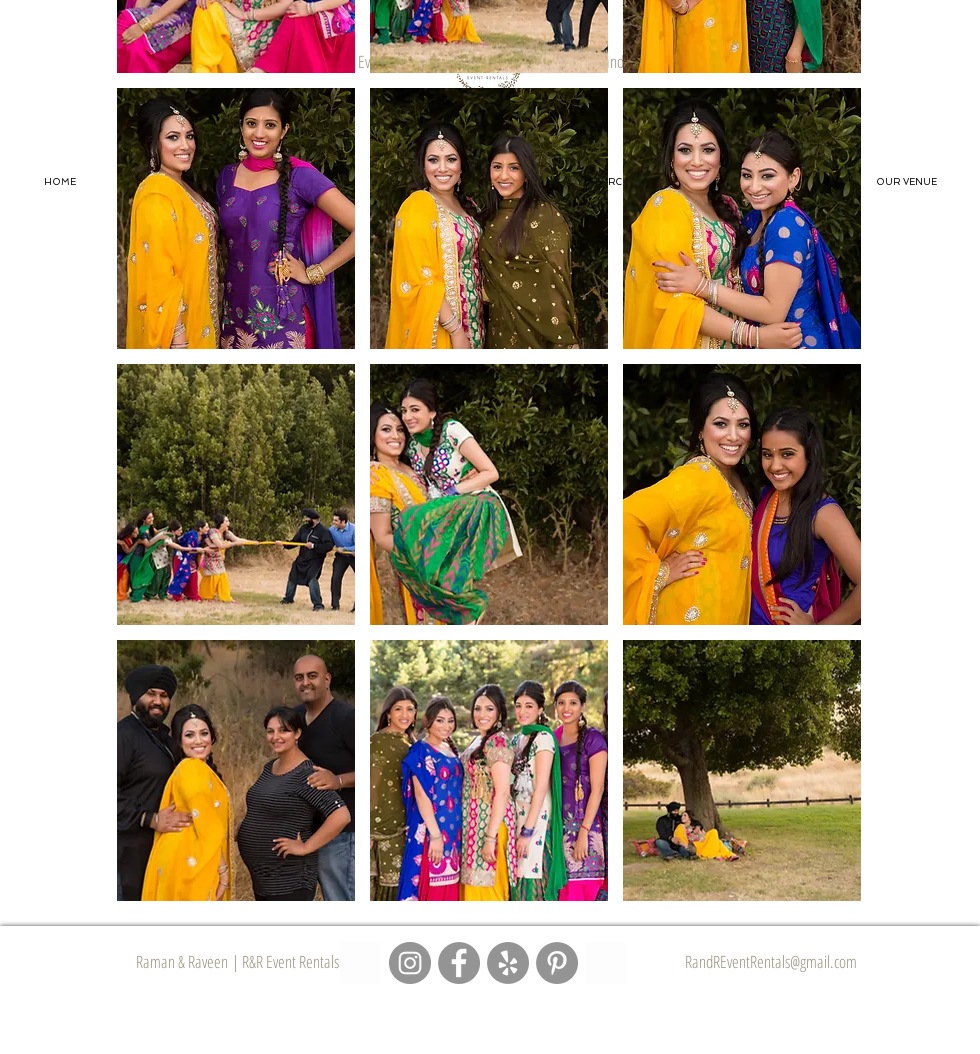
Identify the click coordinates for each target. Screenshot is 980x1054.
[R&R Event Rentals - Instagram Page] (410, 963)
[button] (236, 218)
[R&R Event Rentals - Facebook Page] (459, 963)
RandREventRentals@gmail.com (771, 961)
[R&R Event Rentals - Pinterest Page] (557, 963)
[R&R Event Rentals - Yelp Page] (508, 963)
